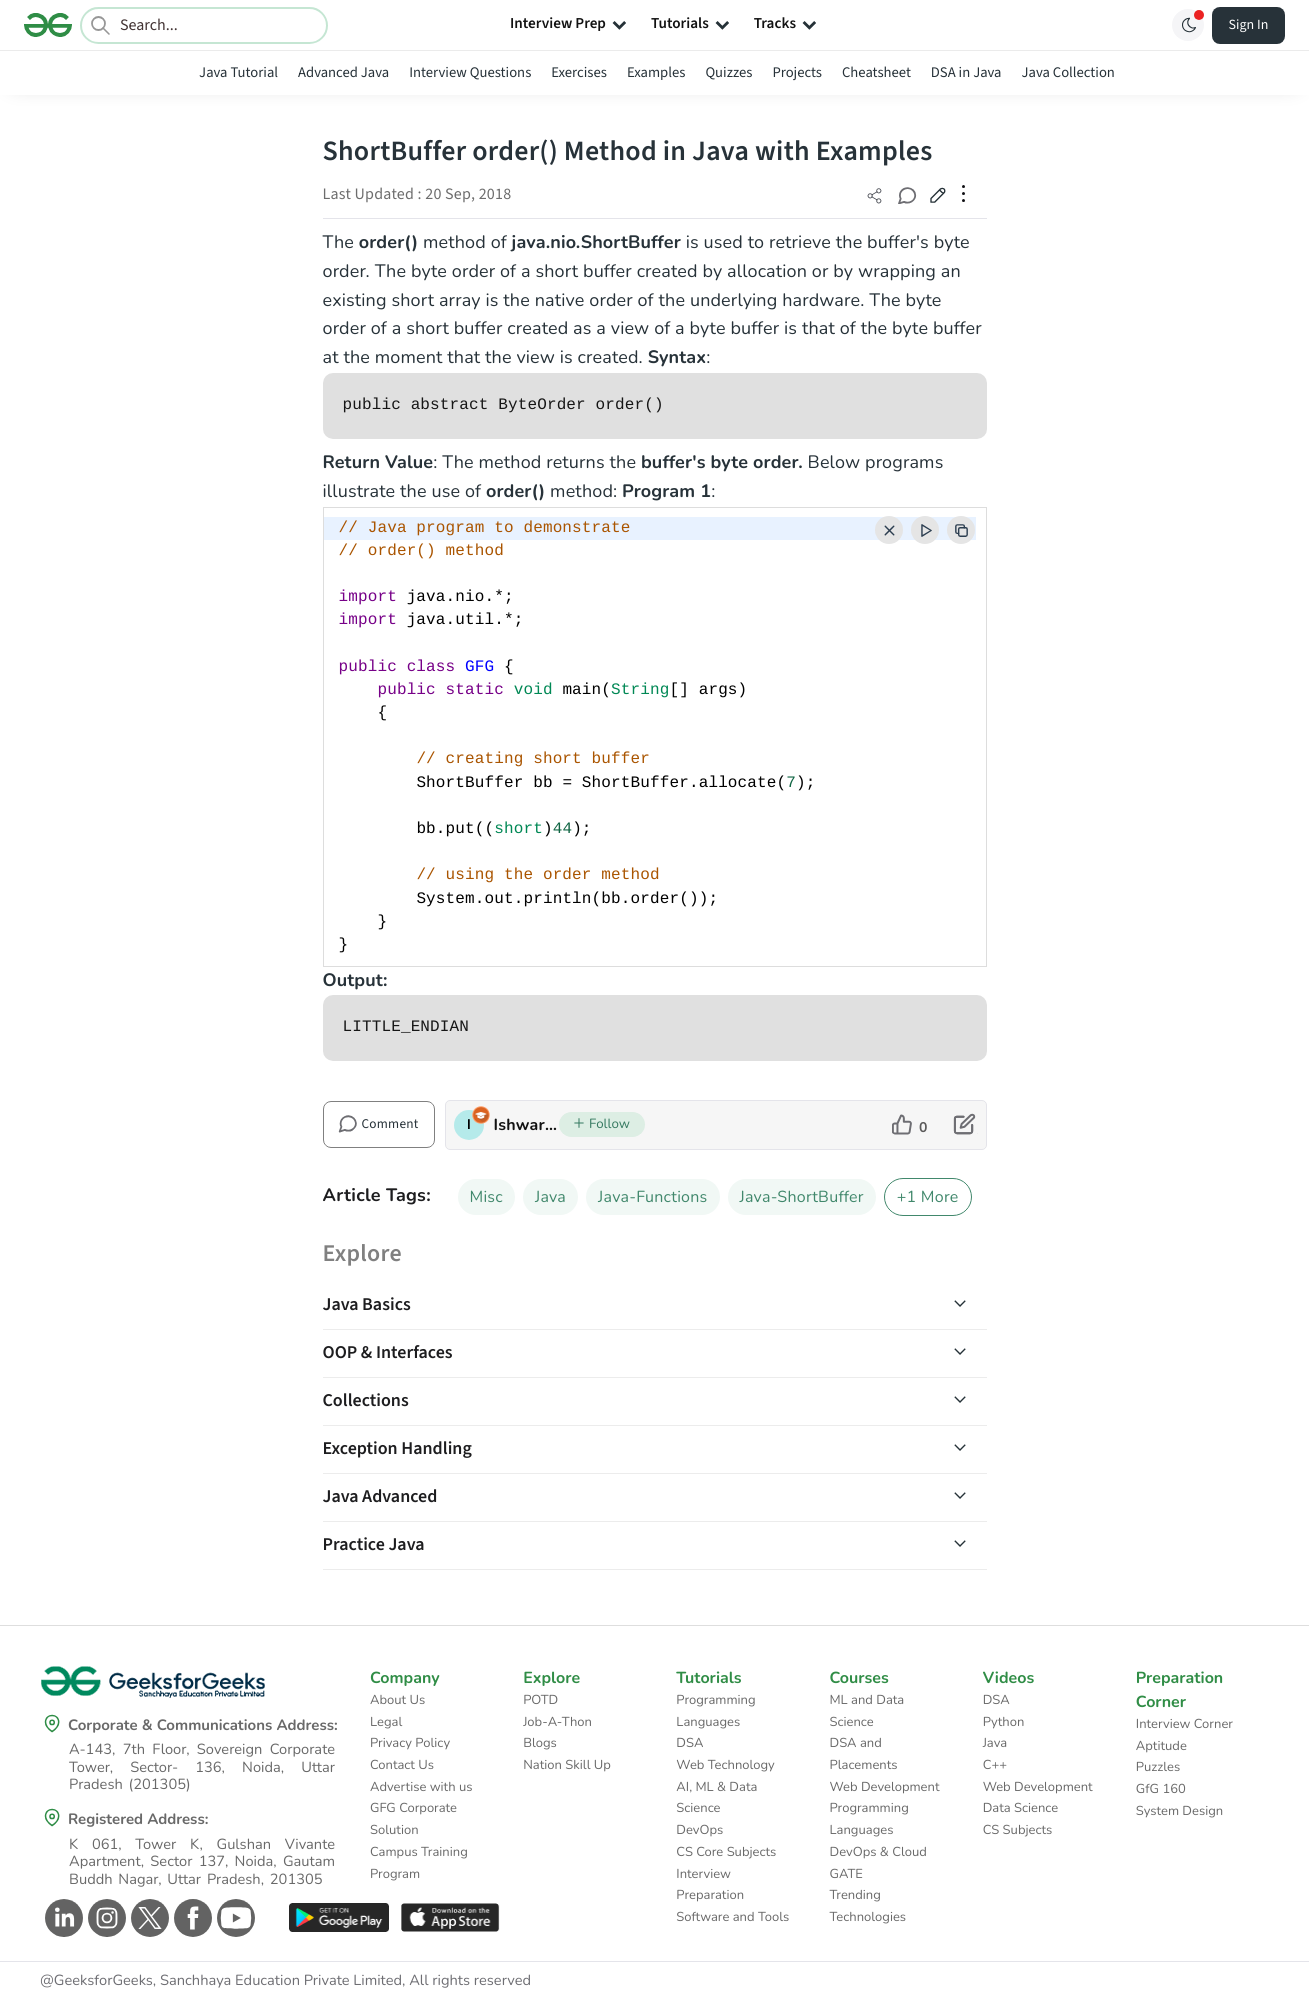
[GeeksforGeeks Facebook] (190, 1918)
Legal (386, 1722)
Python (1004, 1722)
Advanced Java (343, 72)
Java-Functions (652, 1197)
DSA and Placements (864, 1754)
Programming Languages (715, 1711)
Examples (656, 72)
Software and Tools (732, 1917)
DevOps (699, 1830)
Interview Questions (470, 72)
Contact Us (402, 1765)
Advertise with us (421, 1787)
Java (550, 1197)
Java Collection (1068, 72)
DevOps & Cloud (878, 1852)
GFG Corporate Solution (413, 1819)
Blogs (540, 1743)
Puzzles (1158, 1767)
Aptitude (1161, 1746)
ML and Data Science (867, 1711)
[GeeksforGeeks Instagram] (104, 1918)
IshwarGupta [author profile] (526, 1125)
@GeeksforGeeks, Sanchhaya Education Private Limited (221, 1981)
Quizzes (728, 72)
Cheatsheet (876, 72)
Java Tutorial (238, 72)
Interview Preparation (710, 1885)
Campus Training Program (419, 1863)
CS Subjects (1018, 1830)
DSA (689, 1743)
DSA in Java (966, 72)
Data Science (1020, 1808)
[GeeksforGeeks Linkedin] (61, 1918)
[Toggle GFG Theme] (1188, 25)
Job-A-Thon (557, 1722)
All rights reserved (470, 1981)
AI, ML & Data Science (716, 1798)
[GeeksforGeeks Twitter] (147, 1918)
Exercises (579, 72)
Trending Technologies (868, 1906)
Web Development (885, 1787)
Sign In (1249, 25)
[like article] (909, 1125)
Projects (797, 72)
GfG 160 (1161, 1789)
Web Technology (725, 1765)
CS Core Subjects (726, 1852)
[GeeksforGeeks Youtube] (233, 1918)
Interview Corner (1184, 1724)
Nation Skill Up (567, 1765)
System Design (1179, 1811)
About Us (397, 1700)
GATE (846, 1874)
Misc (486, 1197)
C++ (995, 1765)
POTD (540, 1700)
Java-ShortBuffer (802, 1197)
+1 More (928, 1197)
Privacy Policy (410, 1743)
